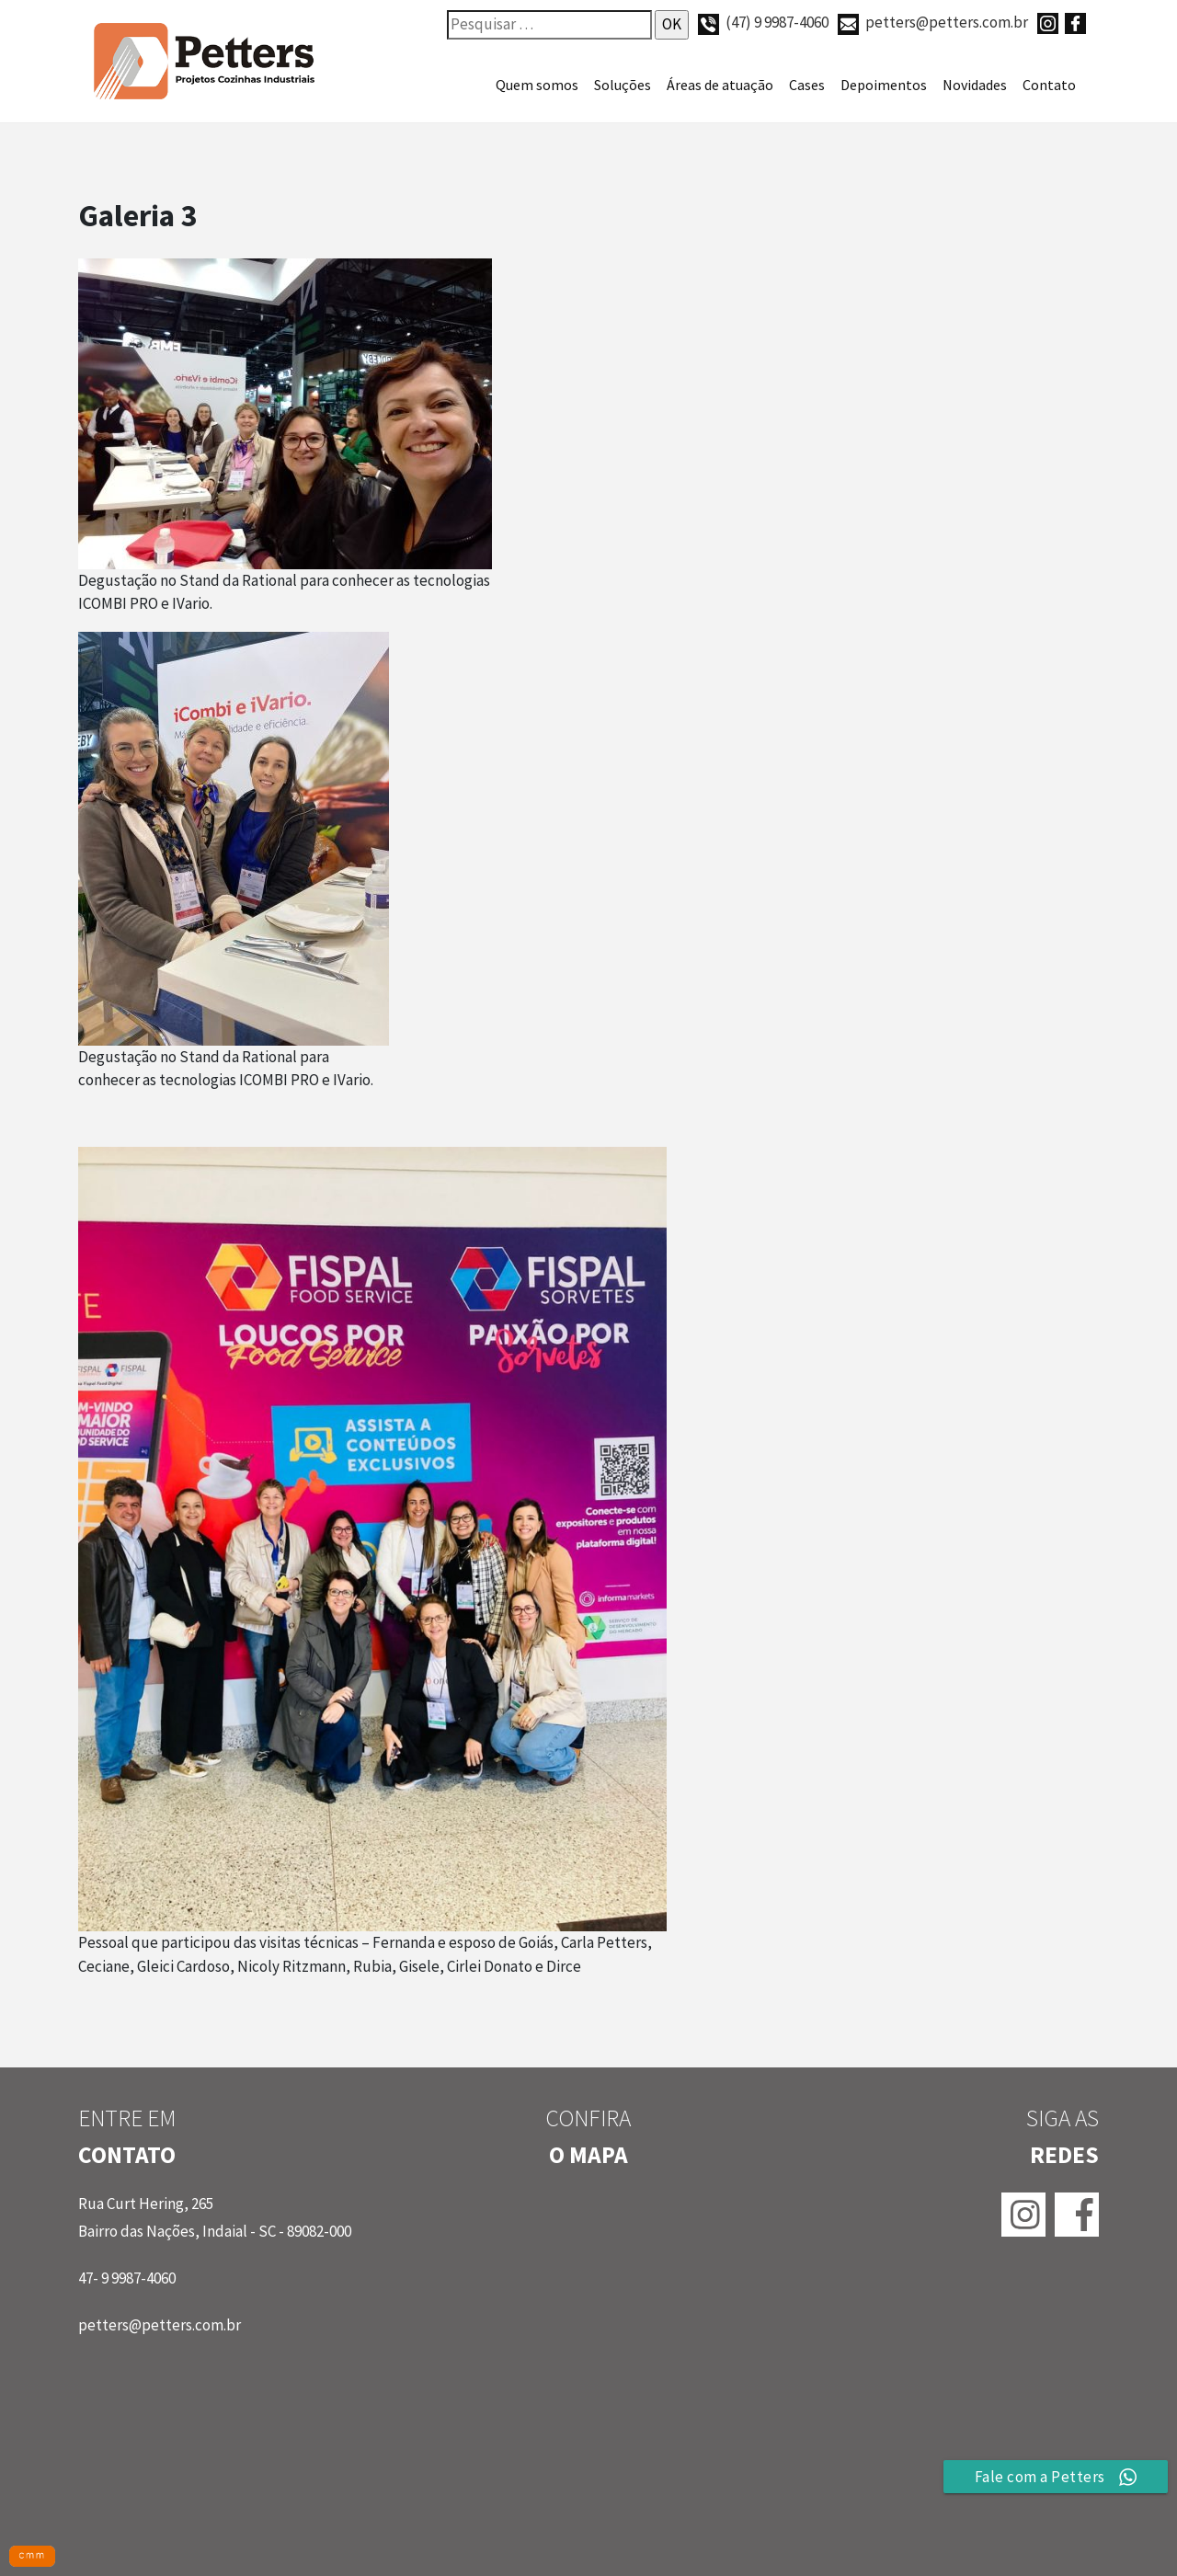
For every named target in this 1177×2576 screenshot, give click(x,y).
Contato (1049, 84)
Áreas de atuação (720, 84)
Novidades (975, 84)
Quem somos (537, 84)
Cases (807, 84)
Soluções (622, 84)
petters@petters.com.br (933, 22)
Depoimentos (883, 84)
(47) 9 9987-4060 (763, 22)
